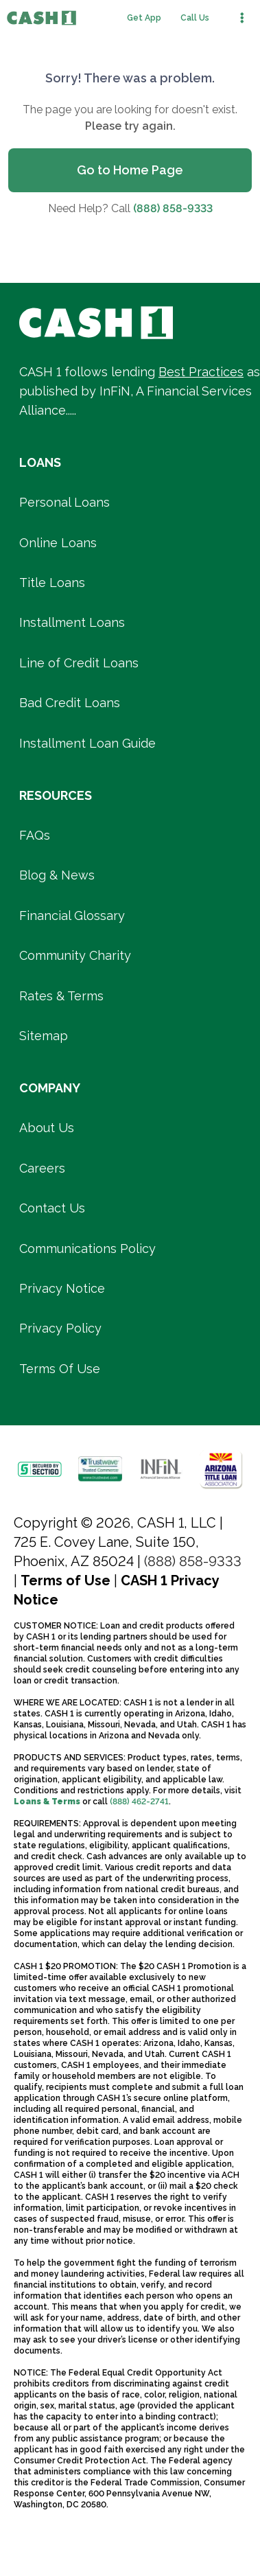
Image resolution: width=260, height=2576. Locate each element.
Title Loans (52, 582)
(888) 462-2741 (139, 1801)
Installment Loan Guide (87, 743)
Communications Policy (87, 1248)
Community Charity (75, 955)
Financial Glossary (72, 915)
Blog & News (57, 875)
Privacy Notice (62, 1288)
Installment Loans (72, 622)
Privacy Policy (60, 1328)
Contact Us (52, 1208)
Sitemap (43, 1035)
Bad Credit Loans (69, 702)
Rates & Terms (61, 996)
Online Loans (58, 543)
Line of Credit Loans (79, 663)
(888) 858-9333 (173, 208)
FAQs (34, 835)
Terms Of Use (59, 1368)
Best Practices (201, 372)
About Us (46, 1127)
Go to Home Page (130, 170)
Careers (42, 1168)
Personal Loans (64, 502)
